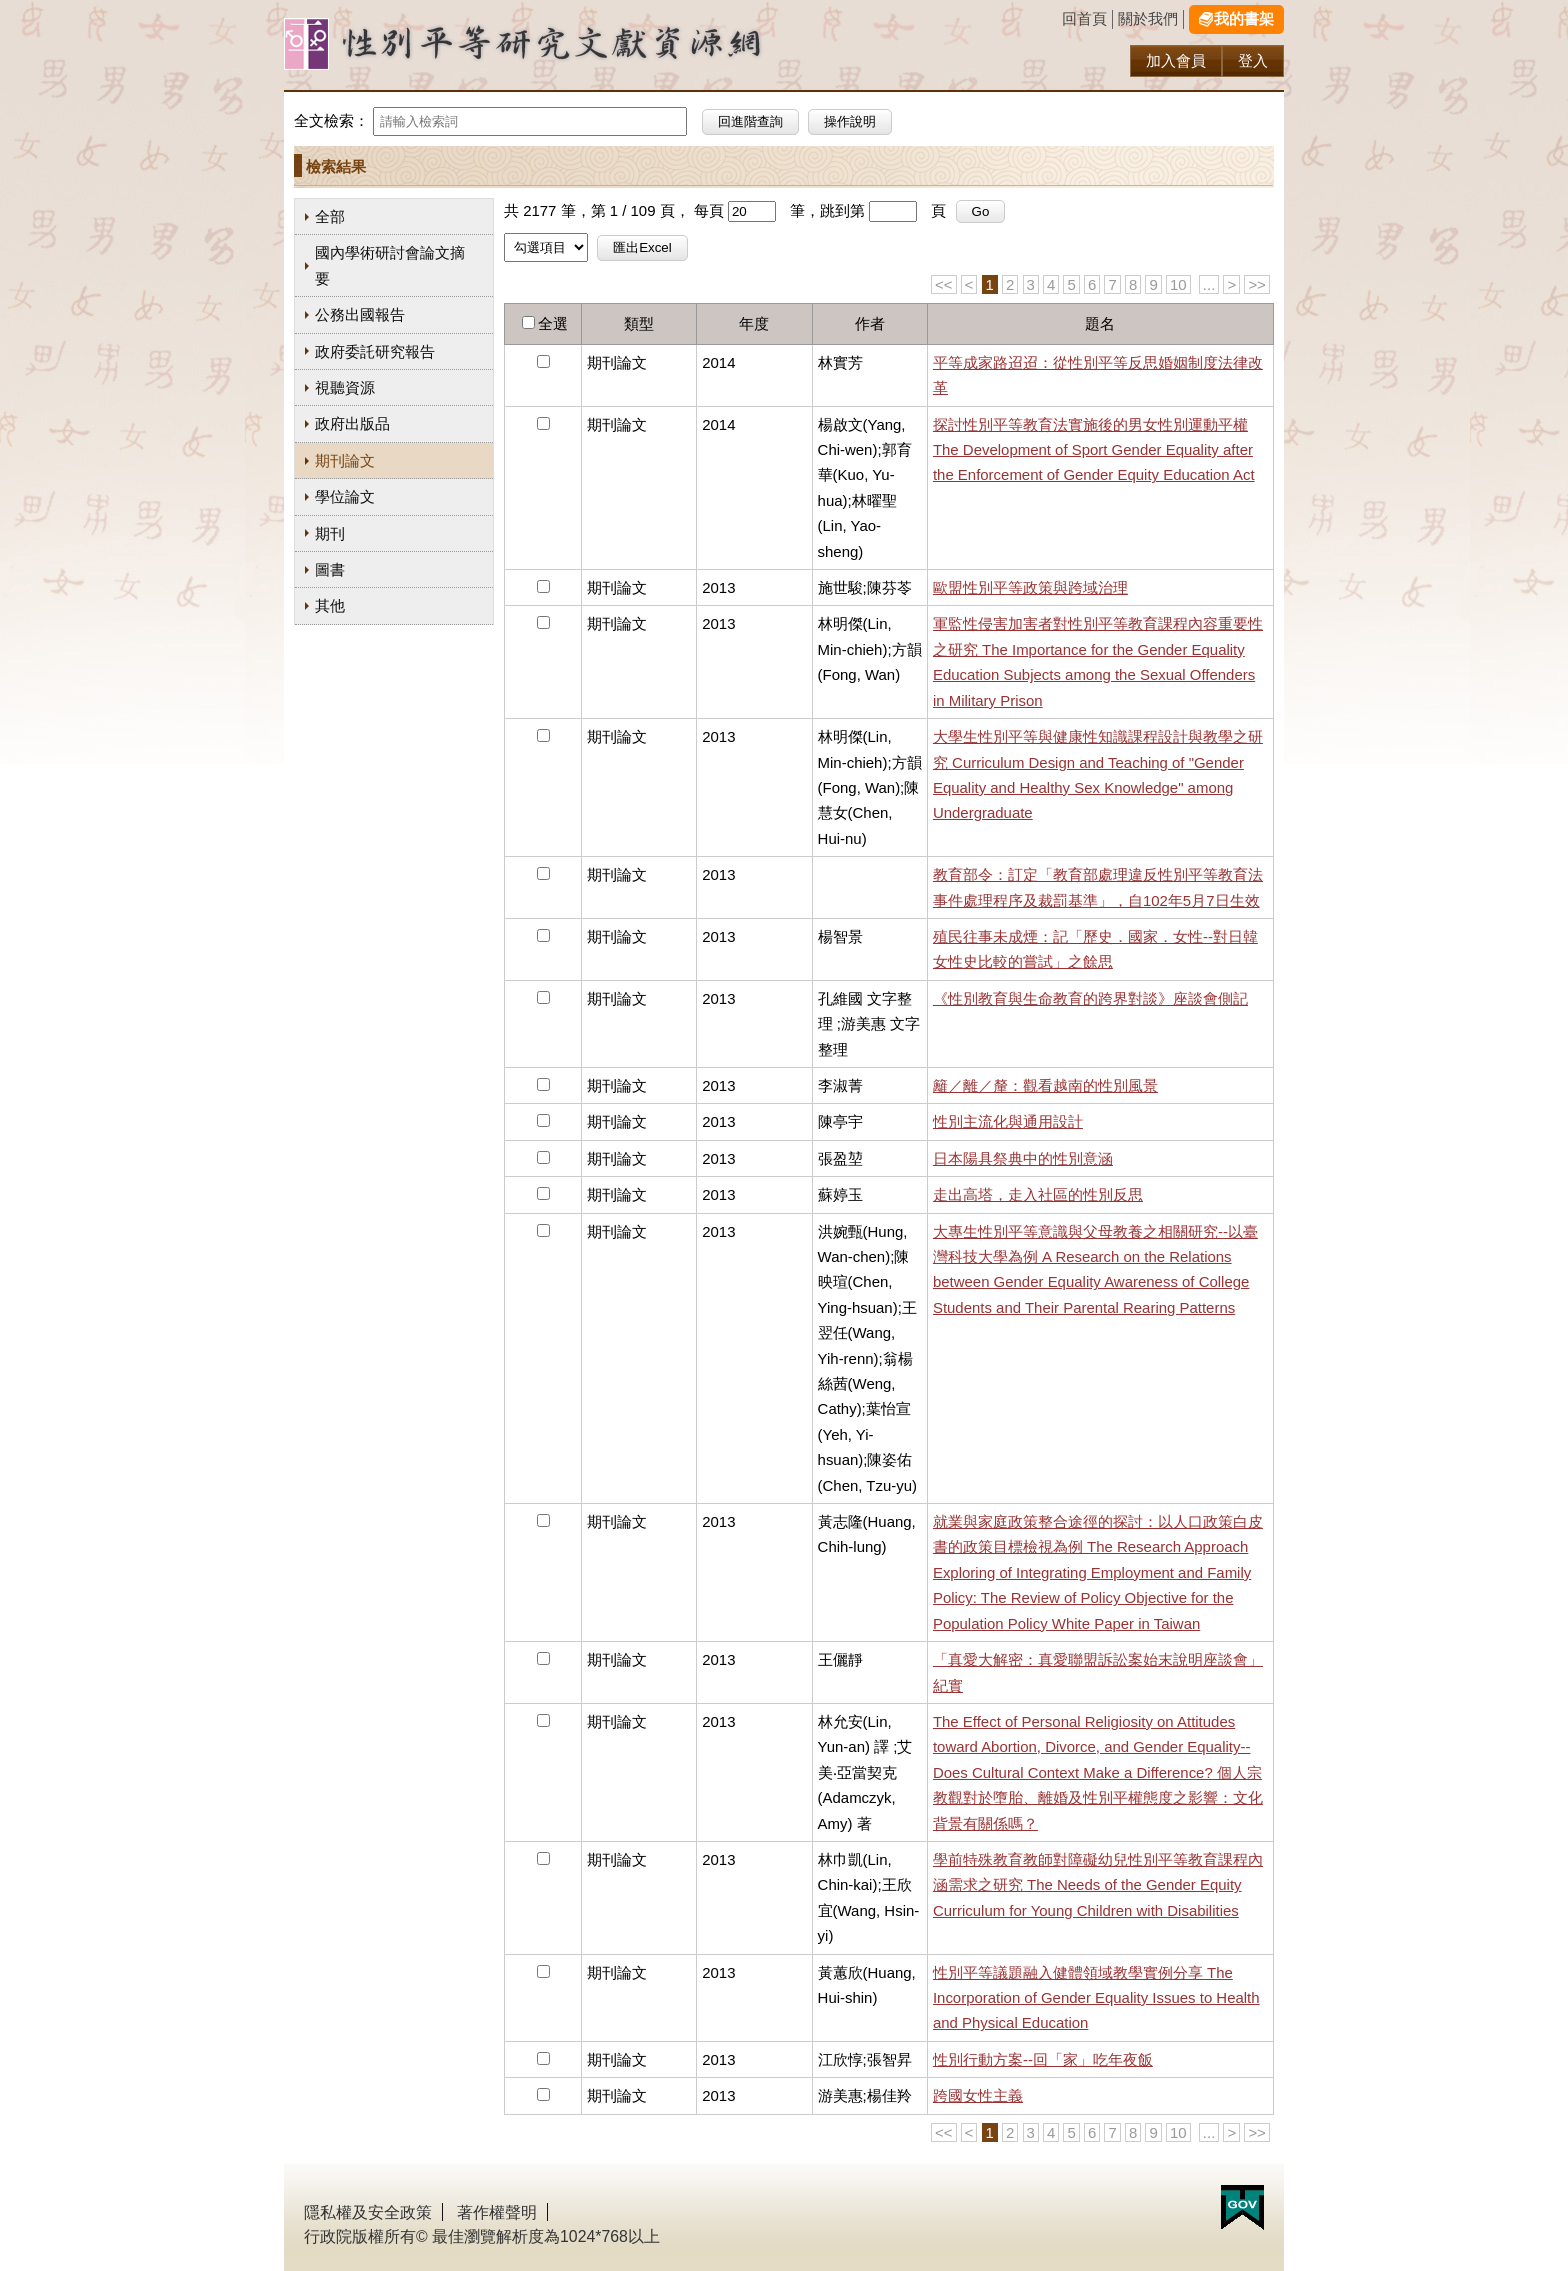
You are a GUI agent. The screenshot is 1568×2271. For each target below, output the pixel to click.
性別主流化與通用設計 (1008, 1121)
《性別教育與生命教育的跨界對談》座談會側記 (1090, 998)
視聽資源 (345, 387)
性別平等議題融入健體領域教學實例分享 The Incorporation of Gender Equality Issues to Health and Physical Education (1096, 1998)
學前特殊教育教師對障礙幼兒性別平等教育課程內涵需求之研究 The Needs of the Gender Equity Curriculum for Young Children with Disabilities (1098, 1885)
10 (1178, 284)
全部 (330, 216)
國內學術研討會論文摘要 (390, 265)
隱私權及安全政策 (368, 2212)
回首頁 (1084, 18)
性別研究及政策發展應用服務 (564, 44)
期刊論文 (345, 460)
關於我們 (1148, 18)
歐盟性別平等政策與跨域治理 (1030, 587)
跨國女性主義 (978, 2095)
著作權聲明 (497, 2212)
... (1209, 284)
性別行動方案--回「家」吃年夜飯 (1043, 2059)
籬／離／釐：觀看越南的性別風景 (1045, 1085)
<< (943, 284)
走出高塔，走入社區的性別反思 (1038, 1194)
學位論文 (345, 496)
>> (1256, 284)
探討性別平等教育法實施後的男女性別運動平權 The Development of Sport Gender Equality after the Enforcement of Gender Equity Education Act (1094, 450)
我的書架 (1244, 18)
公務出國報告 (360, 314)
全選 (553, 323)
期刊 (330, 533)
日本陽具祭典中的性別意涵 (1023, 1158)
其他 (330, 605)
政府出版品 (352, 423)
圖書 (330, 569)
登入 (1253, 60)
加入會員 (1176, 60)
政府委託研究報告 (375, 351)
